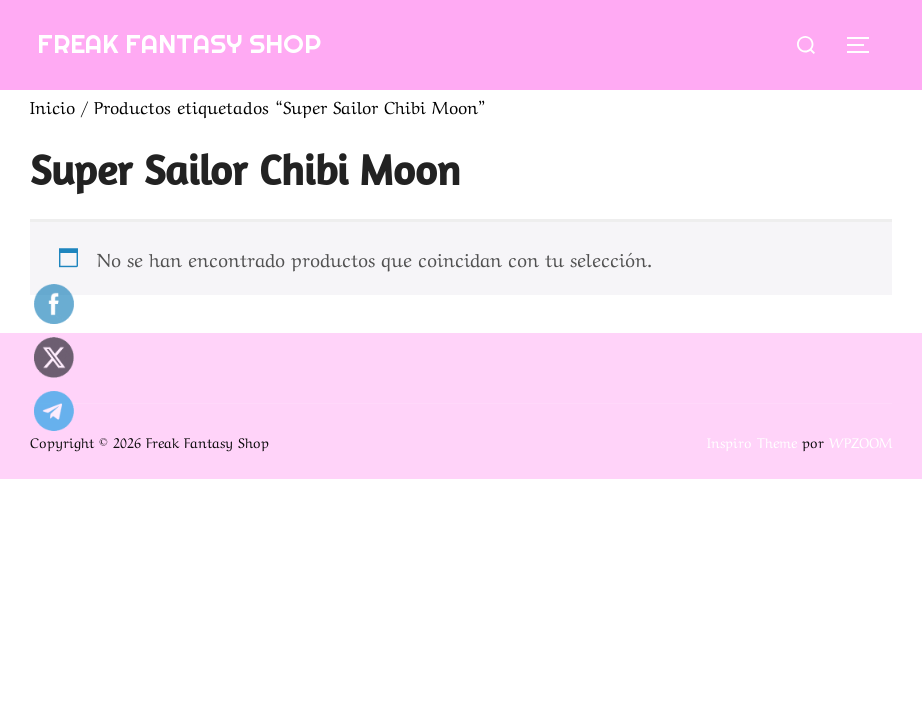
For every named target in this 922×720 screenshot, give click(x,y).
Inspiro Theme (752, 441)
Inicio (52, 105)
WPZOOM (860, 441)
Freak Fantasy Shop (179, 43)
